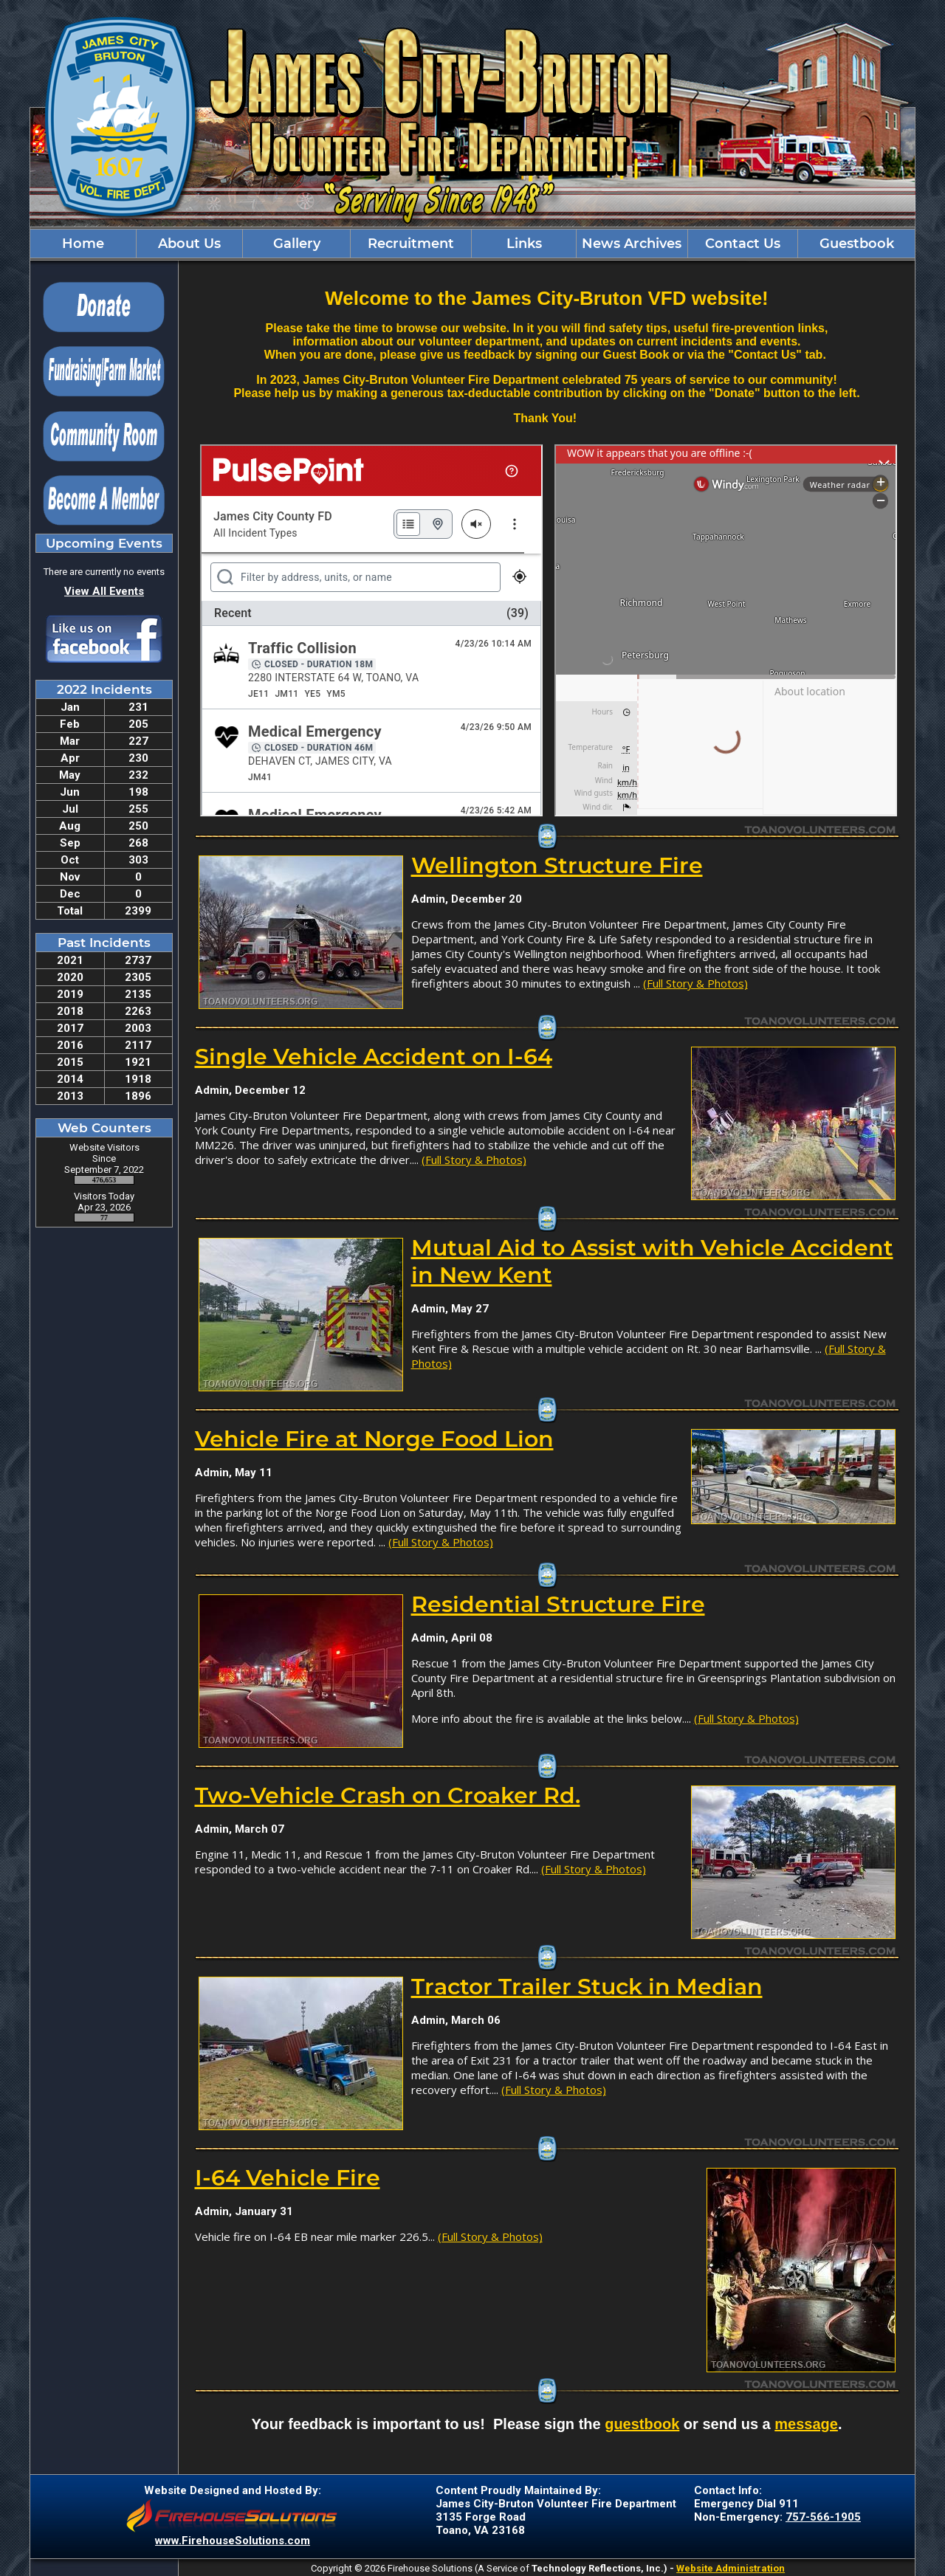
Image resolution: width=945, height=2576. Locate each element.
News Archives (631, 243)
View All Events (104, 591)
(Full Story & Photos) (695, 983)
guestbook (642, 2424)
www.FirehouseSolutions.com (232, 2540)
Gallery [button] (296, 243)
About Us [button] (189, 243)
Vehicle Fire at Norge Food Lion (374, 1439)
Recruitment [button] (411, 243)
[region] (472, 244)
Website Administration (730, 2568)
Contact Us (742, 243)
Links (524, 243)
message (806, 2424)
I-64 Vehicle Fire (287, 2177)
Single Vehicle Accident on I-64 (373, 1056)
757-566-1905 (823, 2517)
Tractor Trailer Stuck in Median (587, 1986)
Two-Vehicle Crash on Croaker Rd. (387, 1795)
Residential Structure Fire (558, 1604)
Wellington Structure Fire (557, 865)
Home (83, 243)
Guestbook (856, 243)
